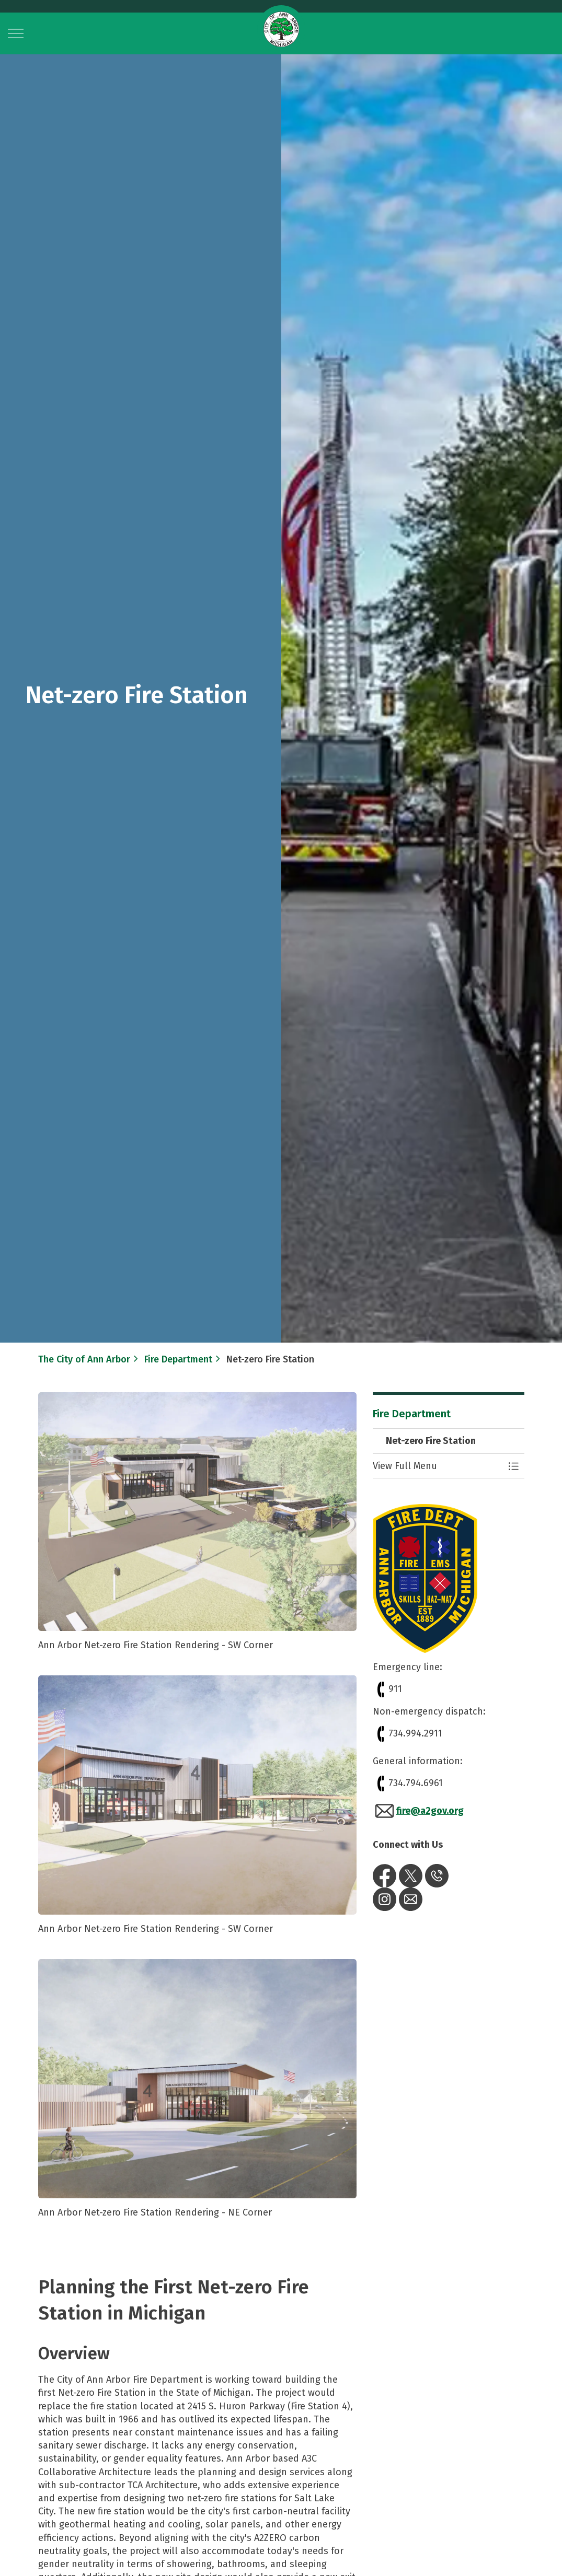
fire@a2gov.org (418, 1810)
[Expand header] (15, 33)
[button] (438, 1466)
